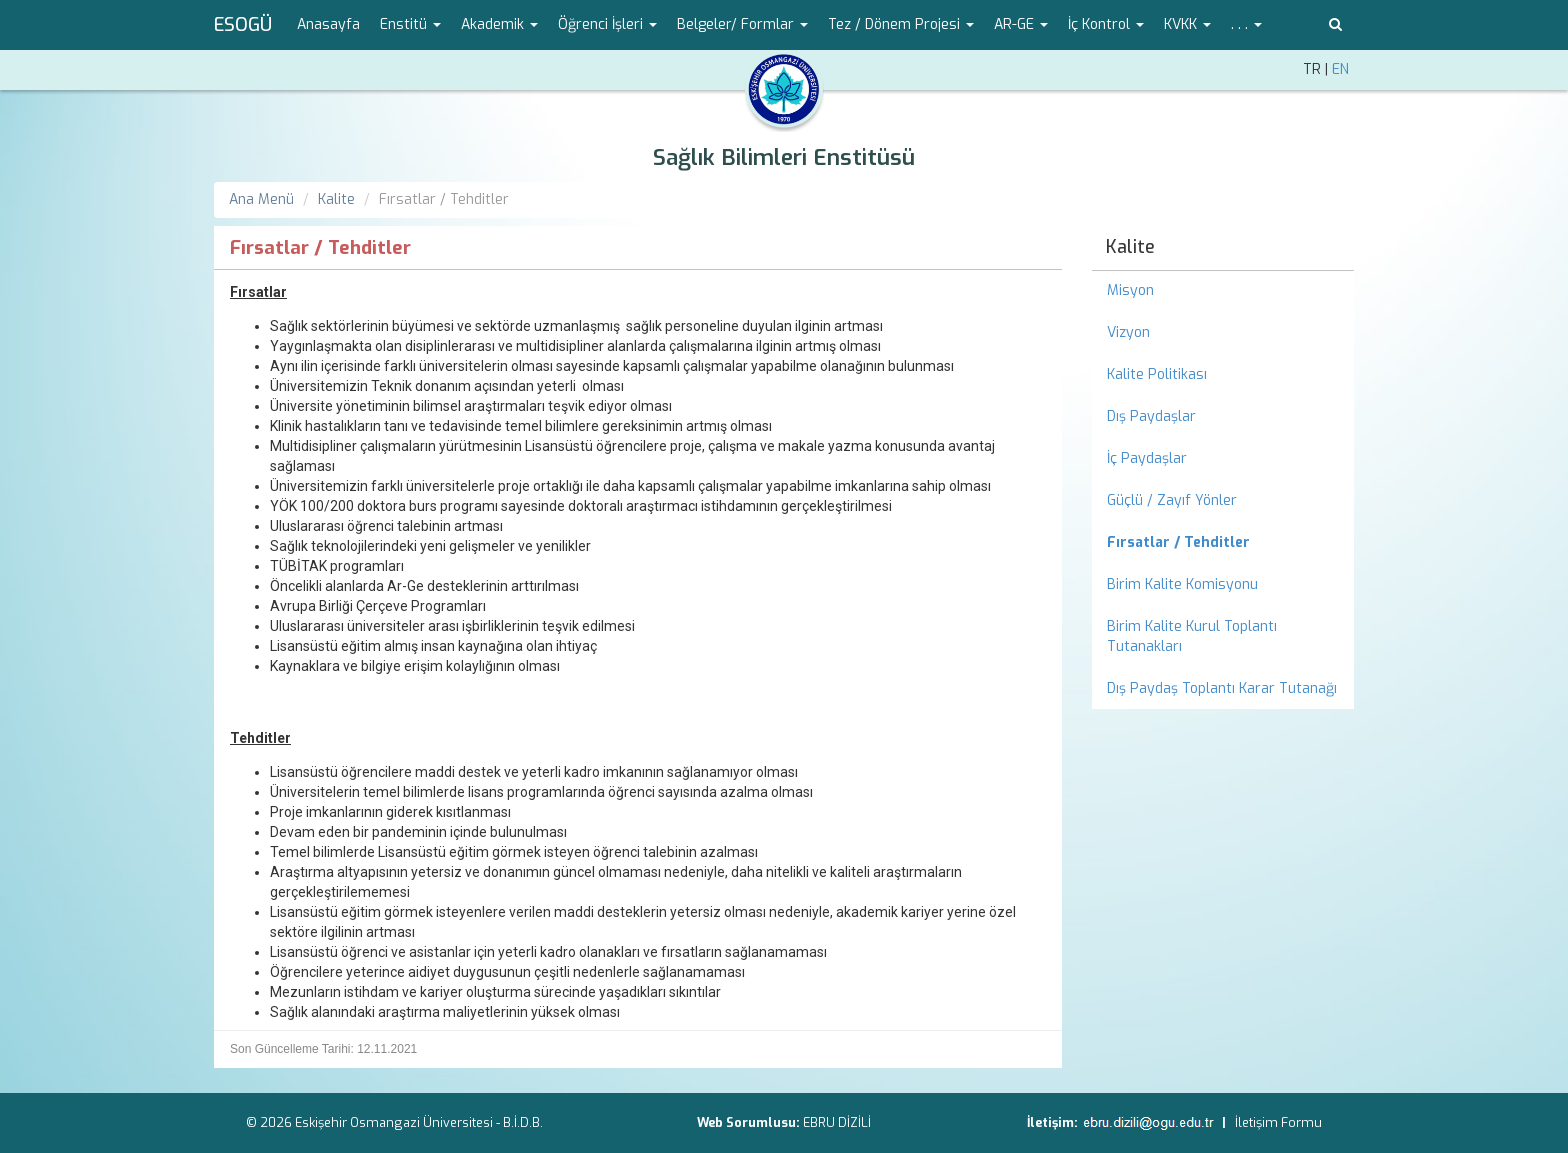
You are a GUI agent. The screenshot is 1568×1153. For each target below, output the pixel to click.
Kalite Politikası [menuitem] (1157, 374)
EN (1340, 69)
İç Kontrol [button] (1106, 24)
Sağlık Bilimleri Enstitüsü (784, 157)
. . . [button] (1246, 24)
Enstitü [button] (410, 24)
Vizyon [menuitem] (1128, 332)
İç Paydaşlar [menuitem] (1147, 458)
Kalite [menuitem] (1130, 247)
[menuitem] (1223, 543)
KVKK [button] (1187, 24)
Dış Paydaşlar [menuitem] (1151, 416)
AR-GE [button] (1021, 24)
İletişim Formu (1278, 1122)
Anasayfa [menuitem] (328, 24)
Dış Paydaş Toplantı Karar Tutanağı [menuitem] (1222, 688)
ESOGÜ (243, 25)
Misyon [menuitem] (1130, 290)
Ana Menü (261, 199)
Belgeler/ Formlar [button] (742, 24)
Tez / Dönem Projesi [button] (901, 24)
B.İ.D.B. (523, 1122)
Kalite (336, 199)
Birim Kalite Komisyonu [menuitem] (1182, 584)
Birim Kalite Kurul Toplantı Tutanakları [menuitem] (1192, 636)
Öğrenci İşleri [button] (607, 24)
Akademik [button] (499, 24)
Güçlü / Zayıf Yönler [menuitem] (1172, 500)
